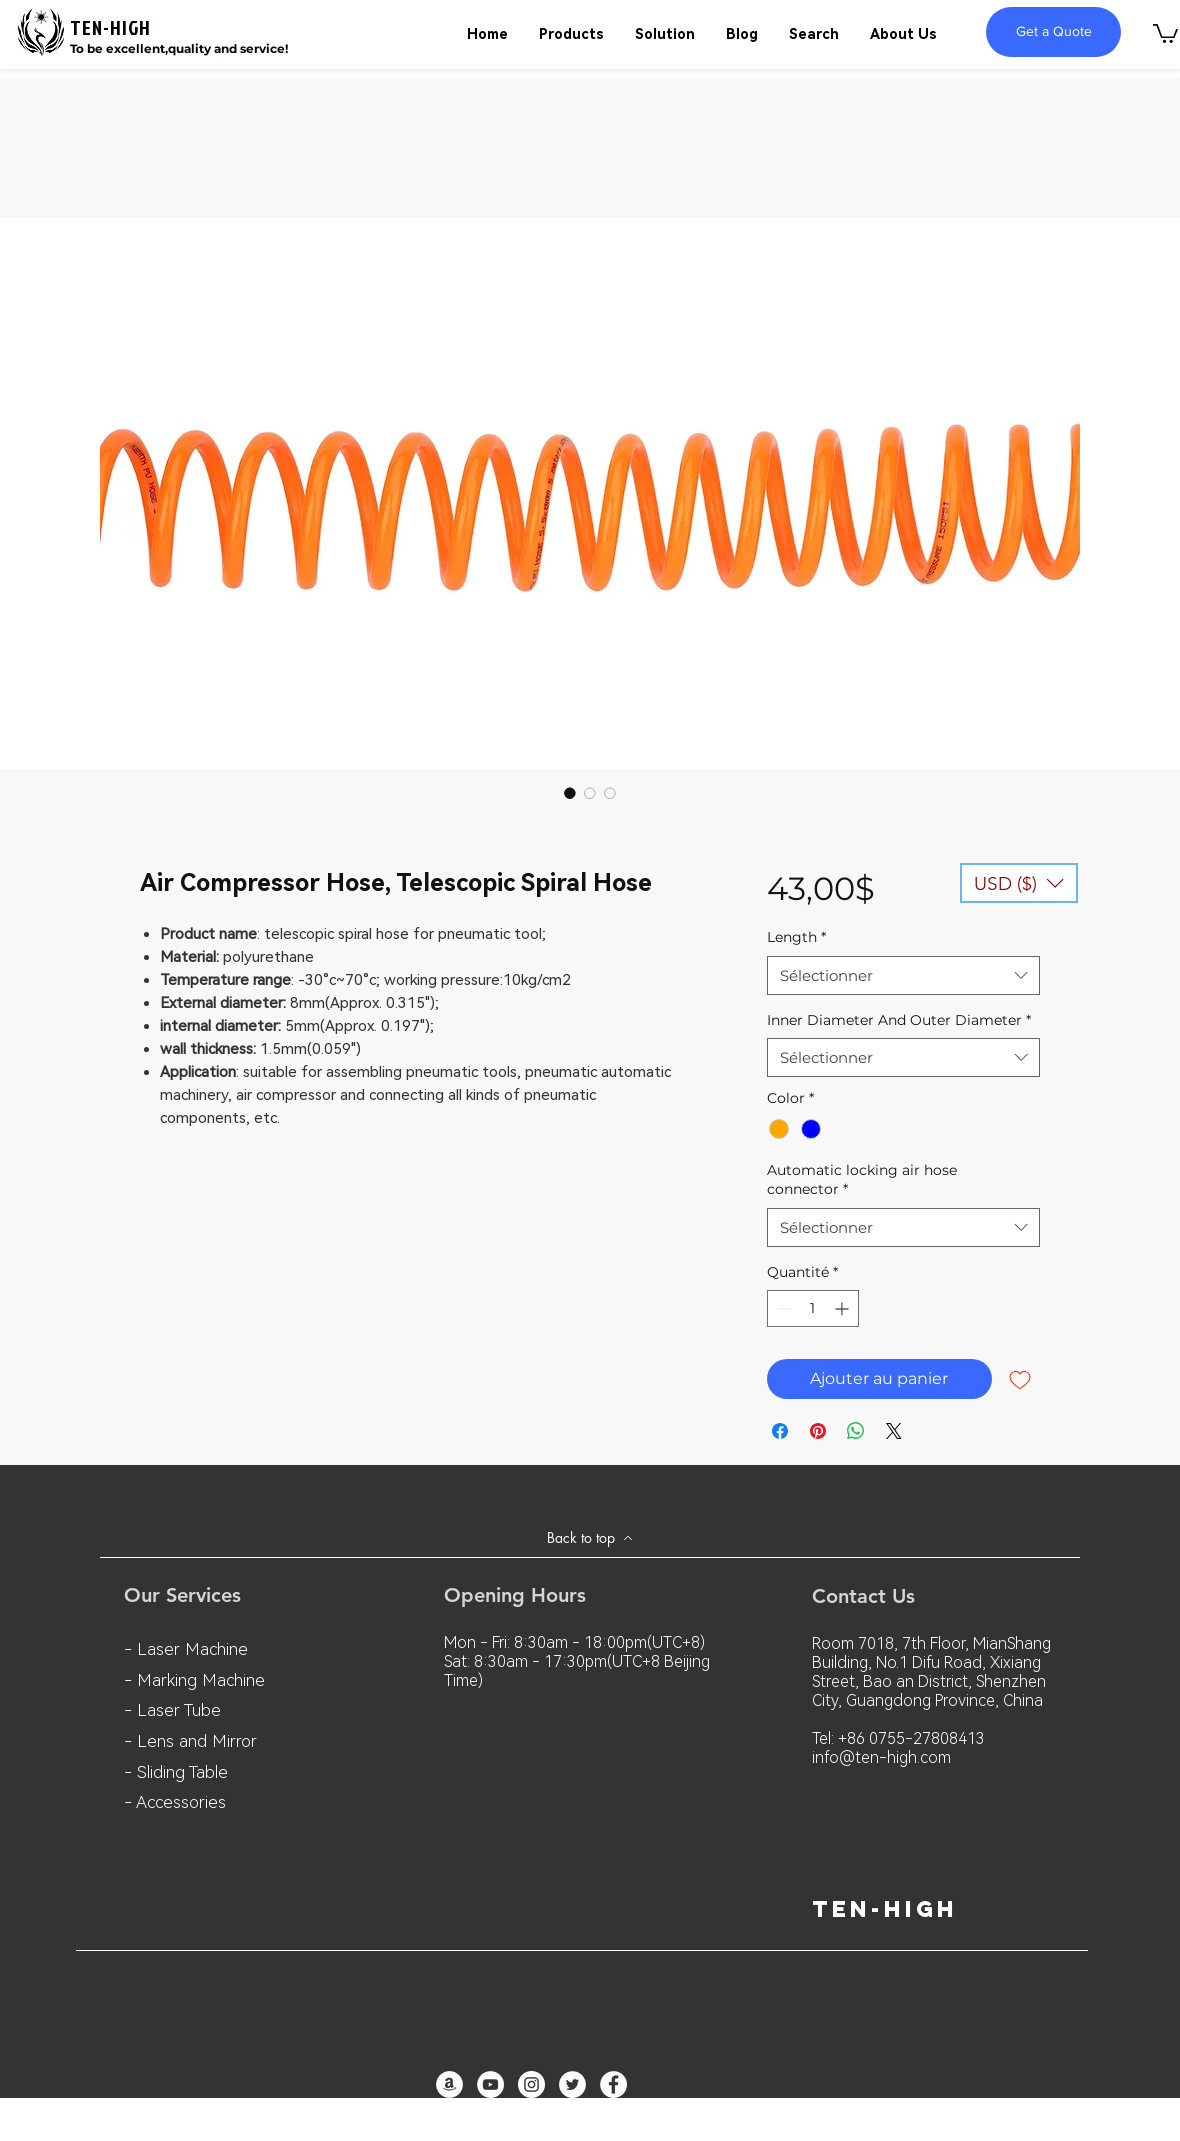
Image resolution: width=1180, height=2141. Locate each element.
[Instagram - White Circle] (531, 2084)
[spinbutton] (813, 1308)
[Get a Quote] (1053, 32)
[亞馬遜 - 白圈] (449, 2084)
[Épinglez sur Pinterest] (818, 1431)
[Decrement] (782, 1308)
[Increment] (843, 1308)
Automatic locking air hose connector (862, 1180)
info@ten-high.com (881, 1757)
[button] (1165, 32)
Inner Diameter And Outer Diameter (899, 1020)
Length (796, 937)
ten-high (885, 1909)
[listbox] (1019, 883)
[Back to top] (590, 1538)
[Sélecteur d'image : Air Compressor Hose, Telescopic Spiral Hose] (570, 793)
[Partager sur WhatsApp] (856, 1431)
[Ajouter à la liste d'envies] (1020, 1379)
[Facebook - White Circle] (613, 2084)
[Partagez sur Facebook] (780, 1431)
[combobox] (903, 975)
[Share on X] (894, 1431)
